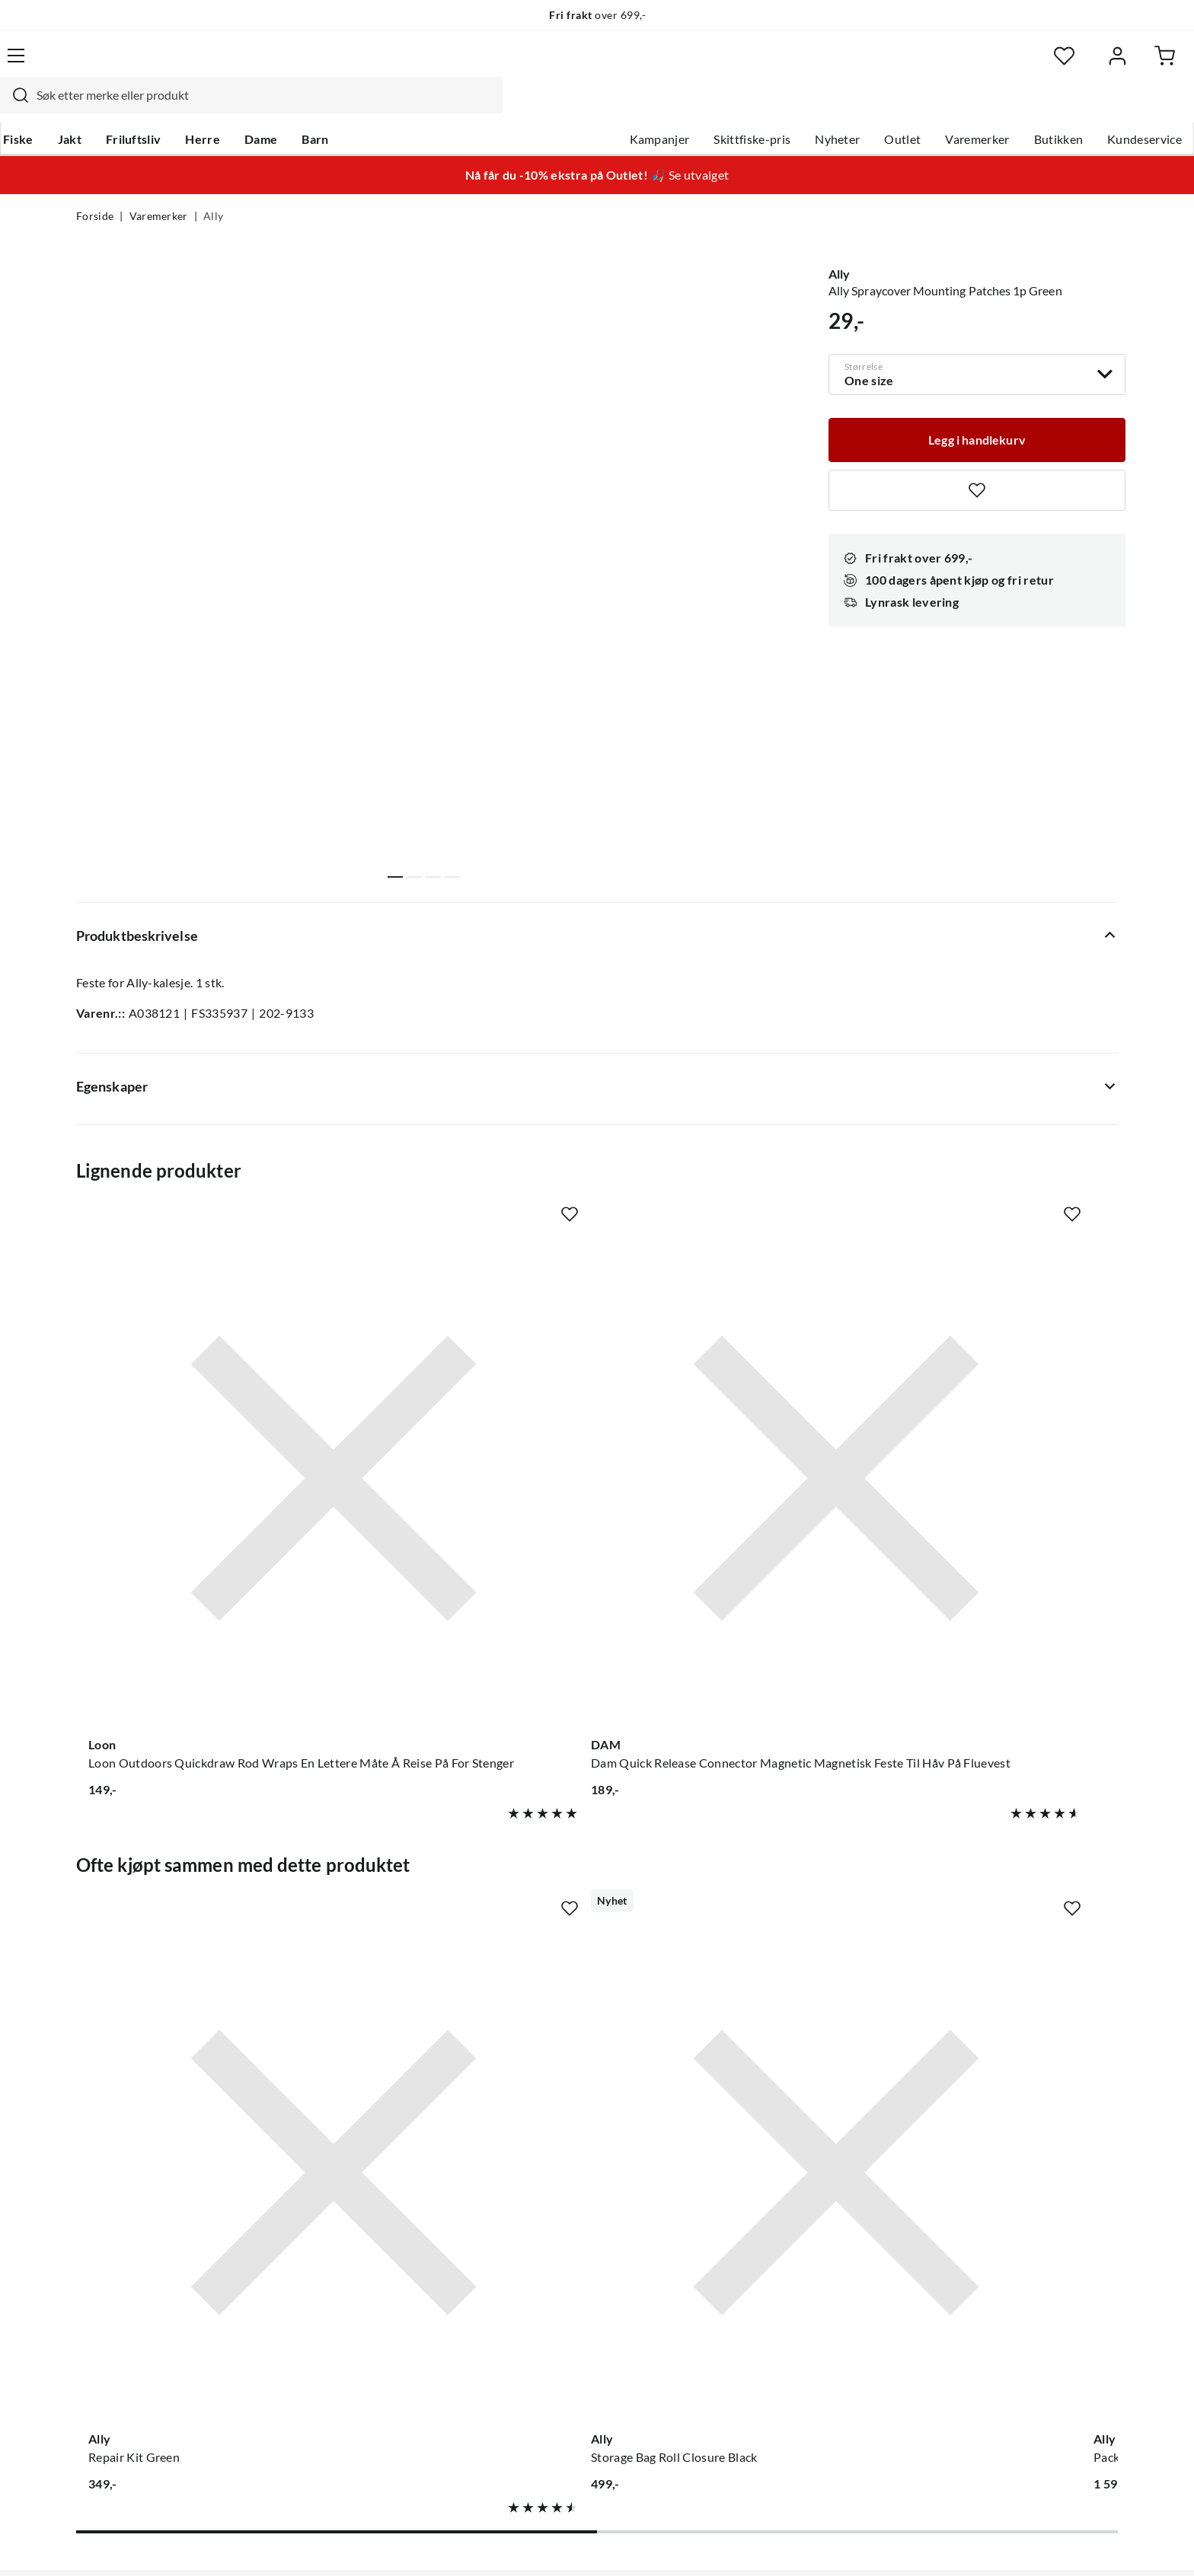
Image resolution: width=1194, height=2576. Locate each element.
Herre (275, 107)
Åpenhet (533, 2307)
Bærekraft (538, 2283)
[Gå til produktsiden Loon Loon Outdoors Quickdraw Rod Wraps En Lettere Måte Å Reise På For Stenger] (192, 1364)
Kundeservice (1068, 107)
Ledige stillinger (553, 2185)
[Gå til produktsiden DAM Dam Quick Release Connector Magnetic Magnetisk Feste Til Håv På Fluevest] (462, 1364)
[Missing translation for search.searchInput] (343, 64)
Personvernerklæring (932, 2544)
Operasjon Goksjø (559, 2258)
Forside (94, 187)
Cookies (1098, 2544)
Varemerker (901, 107)
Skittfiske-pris (675, 107)
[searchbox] (595, 65)
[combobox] (580, 64)
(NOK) (109, 2544)
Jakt (143, 107)
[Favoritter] (970, 65)
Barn (388, 107)
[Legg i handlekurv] (976, 406)
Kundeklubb (543, 2331)
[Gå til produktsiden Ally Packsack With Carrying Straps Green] (731, 1816)
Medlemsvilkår (550, 2356)
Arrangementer (552, 2234)
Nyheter (761, 107)
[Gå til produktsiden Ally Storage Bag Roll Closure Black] (462, 1816)
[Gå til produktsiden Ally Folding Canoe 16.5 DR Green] (1001, 1816)
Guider (95, 2185)
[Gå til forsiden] (148, 65)
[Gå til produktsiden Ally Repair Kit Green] (192, 1816)
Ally (213, 187)
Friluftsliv (207, 107)
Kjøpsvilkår (1031, 2544)
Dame (334, 107)
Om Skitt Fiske (549, 2161)
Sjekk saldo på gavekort (139, 2234)
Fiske (91, 107)
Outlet (826, 107)
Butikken (982, 107)
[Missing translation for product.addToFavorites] (976, 458)
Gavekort (319, 2185)
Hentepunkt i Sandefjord (143, 2210)
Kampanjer (584, 107)
